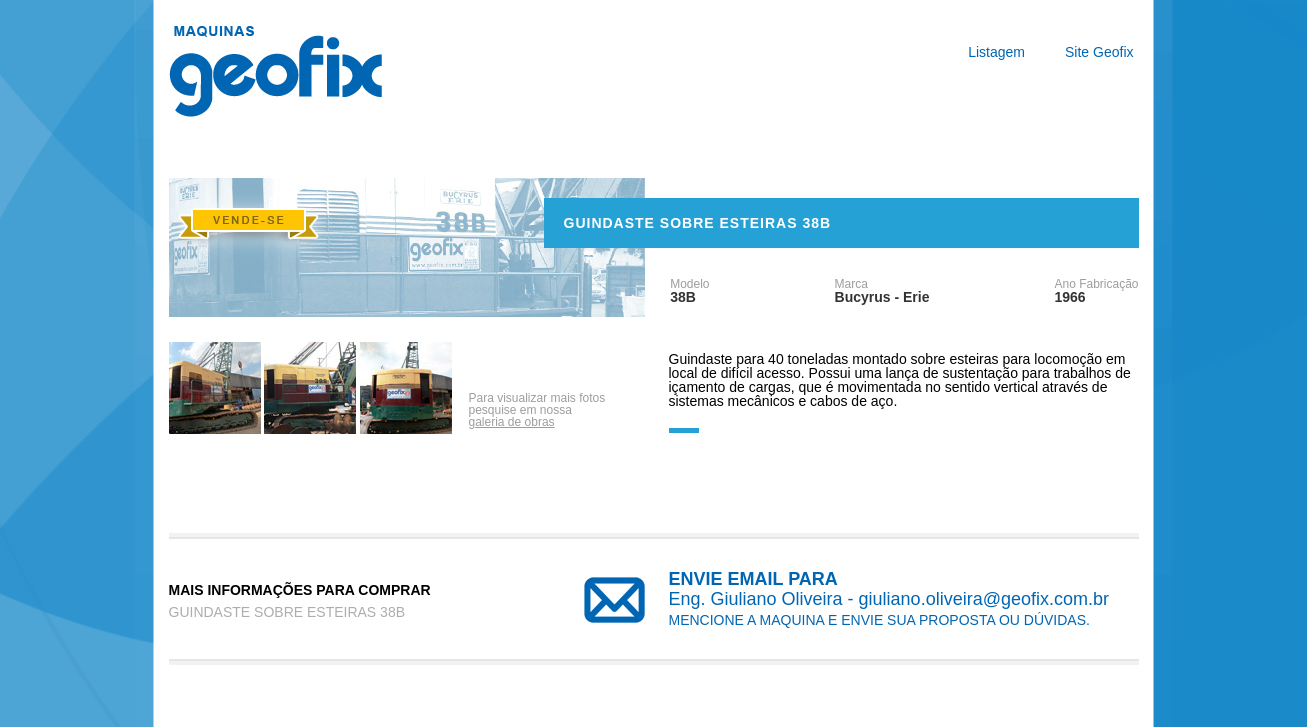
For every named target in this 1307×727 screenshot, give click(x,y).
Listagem (996, 52)
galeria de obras (512, 422)
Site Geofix (1099, 52)
